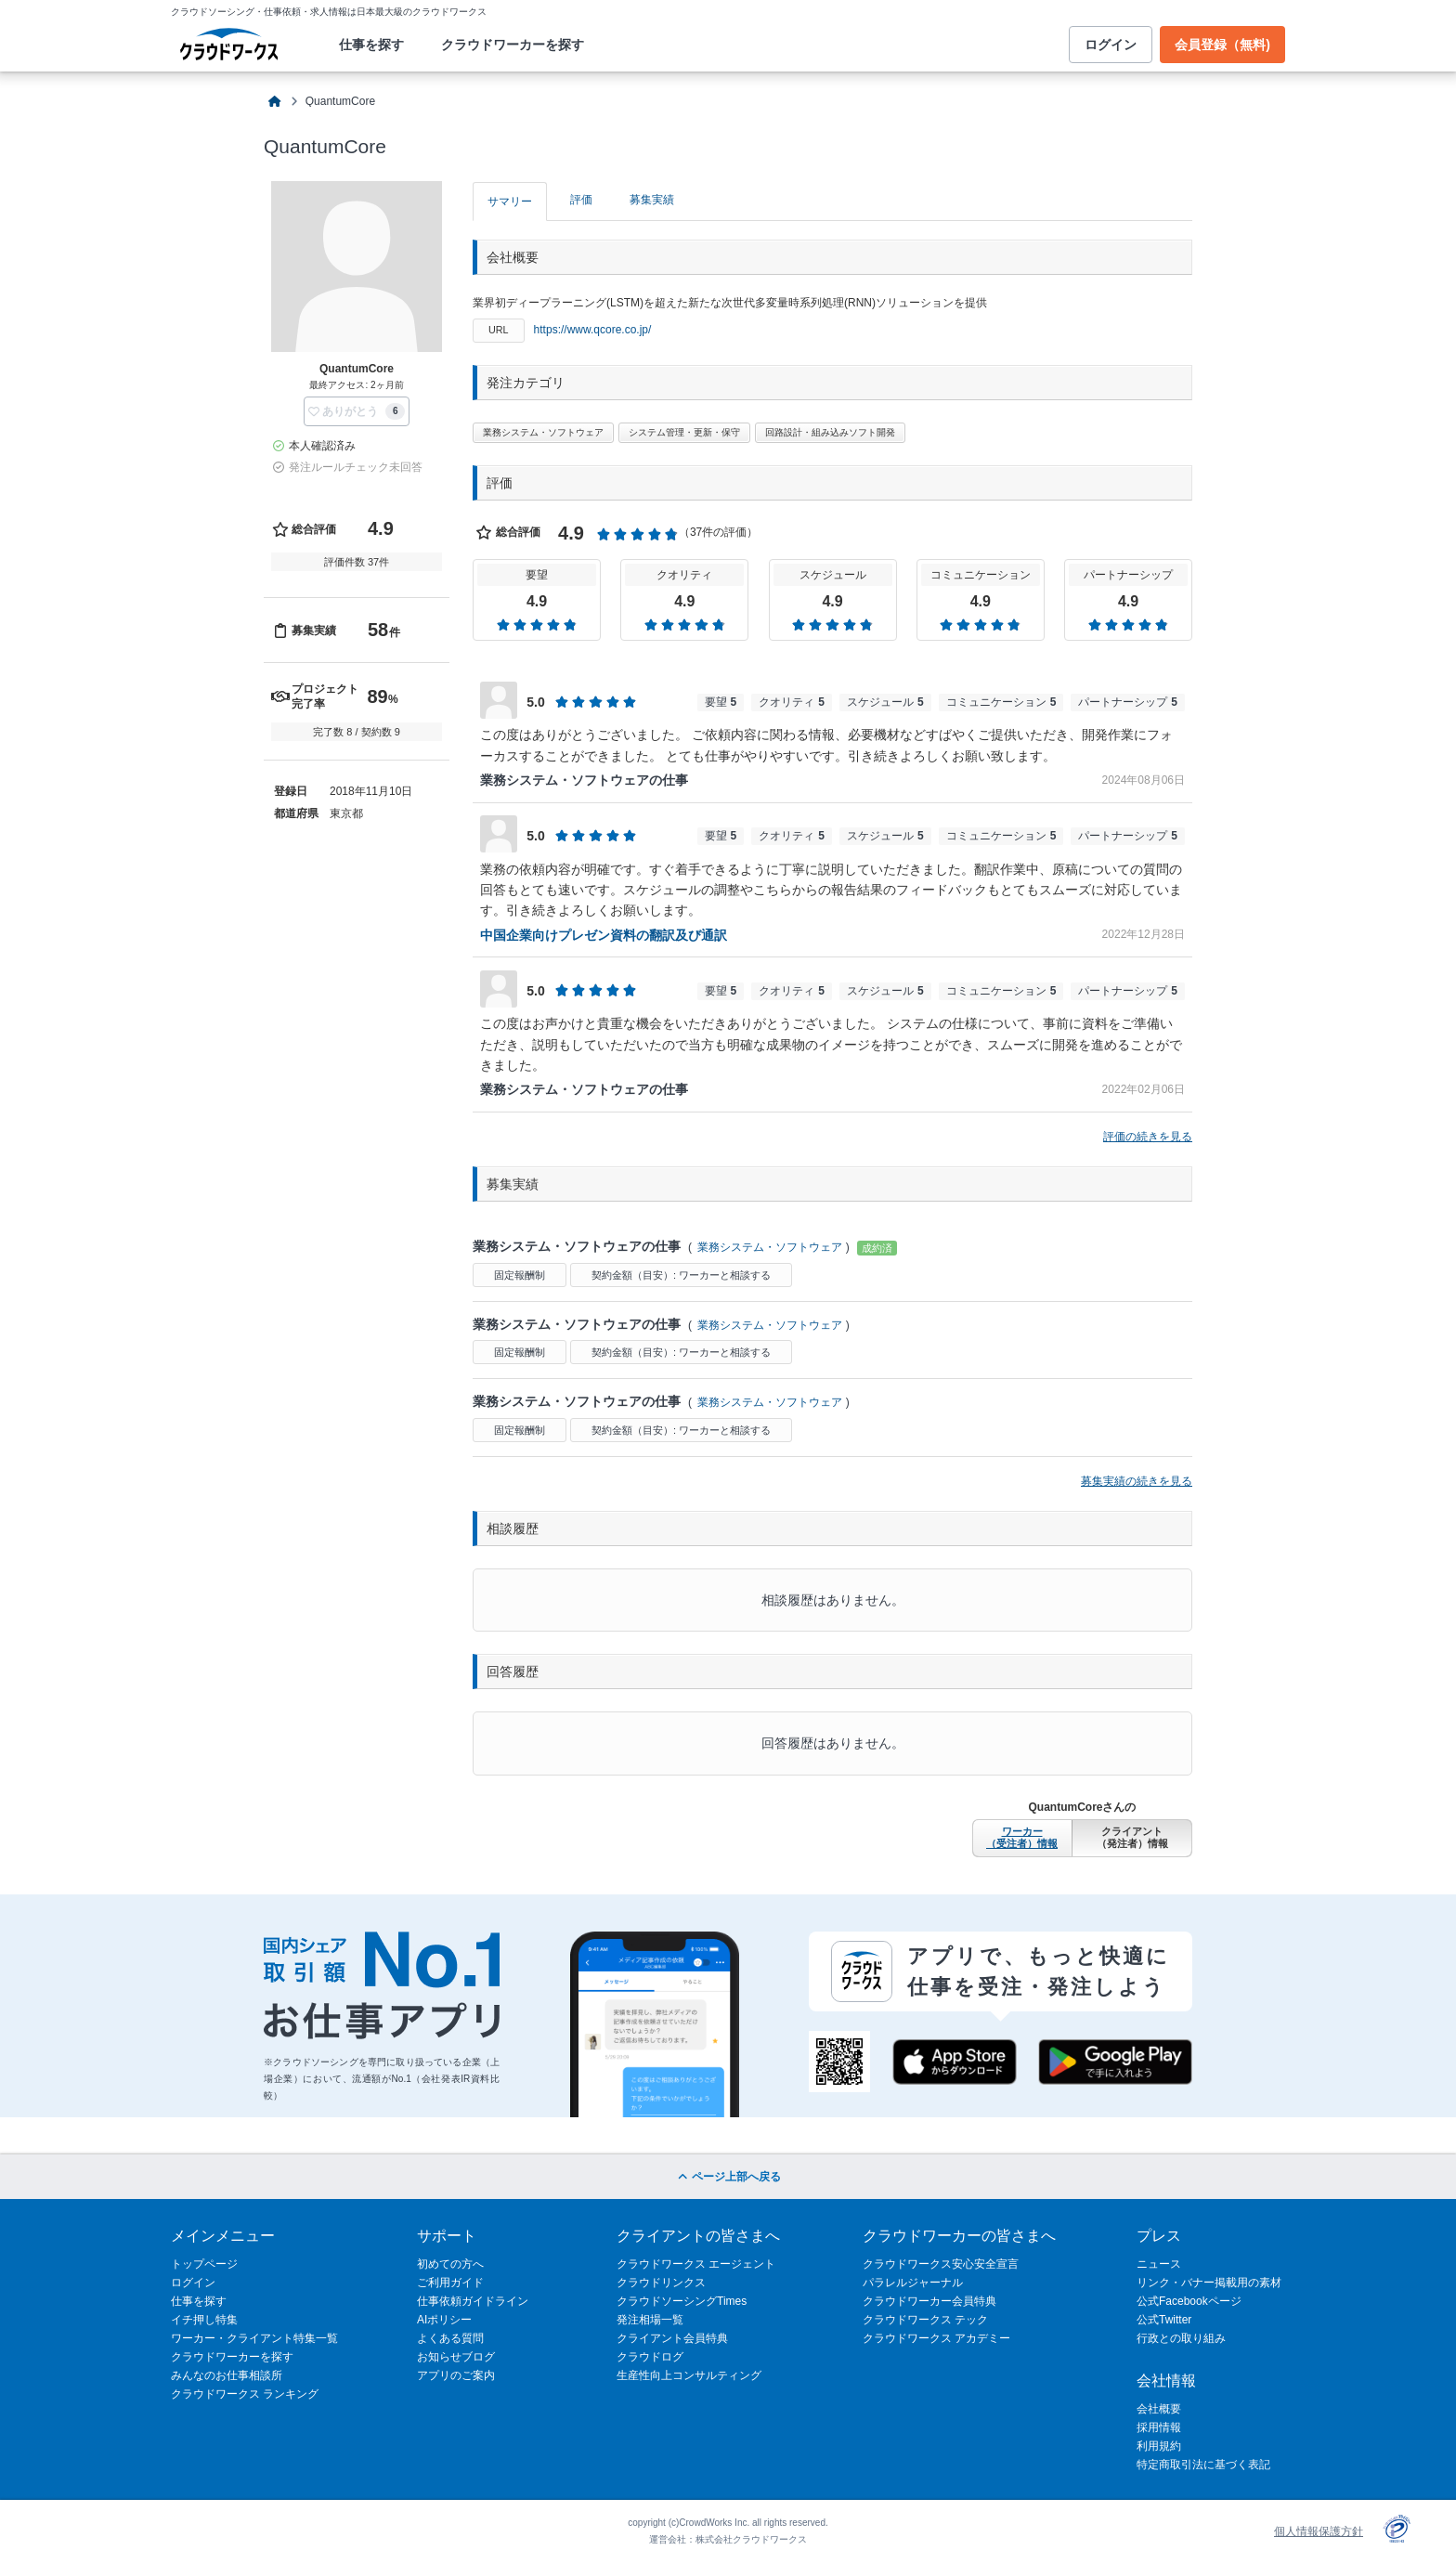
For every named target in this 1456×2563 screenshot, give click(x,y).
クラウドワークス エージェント (696, 2263)
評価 (581, 199)
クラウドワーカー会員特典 (929, 2301)
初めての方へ (450, 2263)
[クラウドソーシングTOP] (275, 102)
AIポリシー (444, 2319)
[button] (357, 411)
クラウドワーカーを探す (512, 44)
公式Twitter (1164, 2319)
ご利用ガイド (450, 2282)
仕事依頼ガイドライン (472, 2301)
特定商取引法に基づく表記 (1203, 2464)
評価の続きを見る (1147, 1136)
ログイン (1111, 44)
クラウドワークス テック (925, 2319)
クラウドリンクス (661, 2282)
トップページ (204, 2263)
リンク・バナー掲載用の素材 (1209, 2282)
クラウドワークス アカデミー (936, 2338)
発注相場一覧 (650, 2319)
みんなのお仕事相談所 (226, 2375)
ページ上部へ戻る (727, 2176)
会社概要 (1159, 2408)
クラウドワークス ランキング (244, 2393)
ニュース (1159, 2263)
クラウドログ (650, 2356)
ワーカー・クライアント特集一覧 (254, 2338)
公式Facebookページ (1189, 2301)
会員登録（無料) (1222, 44)
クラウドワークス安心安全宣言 (941, 2263)
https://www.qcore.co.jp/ (593, 330)
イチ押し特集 (204, 2319)
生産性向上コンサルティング (689, 2375)
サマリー (510, 201)
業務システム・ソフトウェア (769, 1247)
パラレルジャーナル (913, 2282)
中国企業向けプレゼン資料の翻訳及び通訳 (603, 935)
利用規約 (1159, 2445)
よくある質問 (450, 2338)
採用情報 (1159, 2427)
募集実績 (652, 199)
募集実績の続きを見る (1136, 1481)
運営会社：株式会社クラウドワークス (728, 2539)
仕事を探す (371, 44)
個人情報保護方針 (1318, 2531)
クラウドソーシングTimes (682, 2301)
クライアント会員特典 (672, 2338)
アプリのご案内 (456, 2375)
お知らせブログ (456, 2356)
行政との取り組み (1181, 2338)
